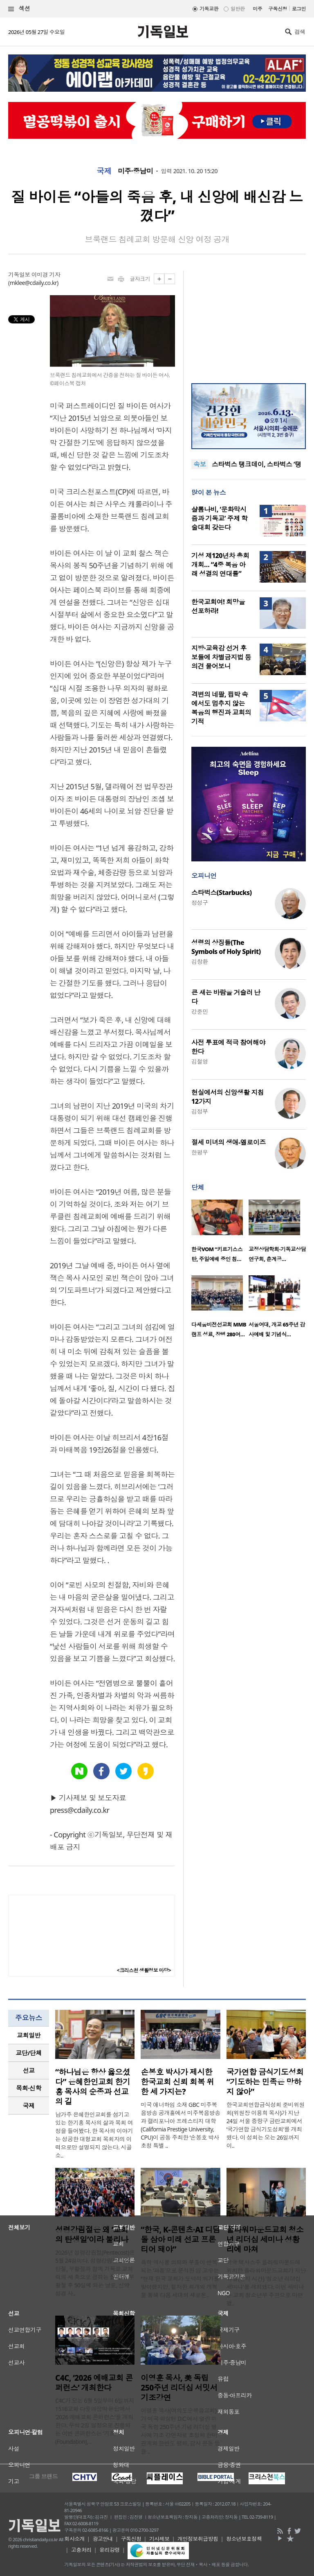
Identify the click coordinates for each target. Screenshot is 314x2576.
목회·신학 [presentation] (28, 2088)
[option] (220, 1233)
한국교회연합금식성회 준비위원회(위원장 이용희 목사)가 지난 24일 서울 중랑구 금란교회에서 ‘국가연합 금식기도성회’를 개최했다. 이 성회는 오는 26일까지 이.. (266, 2125)
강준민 (199, 1011)
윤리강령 (109, 2549)
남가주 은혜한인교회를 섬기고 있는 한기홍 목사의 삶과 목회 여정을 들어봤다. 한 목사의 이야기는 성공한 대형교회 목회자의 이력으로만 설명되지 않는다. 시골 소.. (94, 2135)
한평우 (199, 1152)
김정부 (199, 1111)
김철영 (199, 1061)
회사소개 (74, 2538)
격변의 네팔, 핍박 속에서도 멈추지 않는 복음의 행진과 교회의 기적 (221, 708)
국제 (104, 171)
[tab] (28, 2035)
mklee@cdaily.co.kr (33, 283)
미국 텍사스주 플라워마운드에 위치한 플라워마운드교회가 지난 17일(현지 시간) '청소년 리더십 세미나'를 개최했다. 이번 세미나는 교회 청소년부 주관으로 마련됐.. (266, 2282)
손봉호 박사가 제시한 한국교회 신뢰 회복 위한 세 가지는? (177, 2082)
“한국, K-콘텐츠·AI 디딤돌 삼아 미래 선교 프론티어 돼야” (180, 2239)
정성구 (199, 902)
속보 (199, 464)
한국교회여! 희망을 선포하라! (218, 606)
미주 (257, 8)
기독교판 (209, 8)
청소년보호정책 (244, 2538)
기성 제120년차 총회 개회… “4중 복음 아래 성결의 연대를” (220, 564)
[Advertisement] (248, 322)
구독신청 (277, 8)
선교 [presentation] (29, 2070)
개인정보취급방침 (197, 2538)
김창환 (199, 961)
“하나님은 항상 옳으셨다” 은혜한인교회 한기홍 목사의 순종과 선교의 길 (92, 2087)
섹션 (19, 9)
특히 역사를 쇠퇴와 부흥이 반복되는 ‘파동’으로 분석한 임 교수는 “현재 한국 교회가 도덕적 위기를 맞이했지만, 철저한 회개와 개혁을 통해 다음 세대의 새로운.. (180, 2278)
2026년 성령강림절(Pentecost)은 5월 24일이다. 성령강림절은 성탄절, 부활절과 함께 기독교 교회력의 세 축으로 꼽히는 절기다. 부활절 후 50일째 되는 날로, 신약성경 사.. (95, 2272)
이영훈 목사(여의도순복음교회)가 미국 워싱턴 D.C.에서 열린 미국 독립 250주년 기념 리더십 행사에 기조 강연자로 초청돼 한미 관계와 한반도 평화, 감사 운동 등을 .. (180, 2431)
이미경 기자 (45, 274)
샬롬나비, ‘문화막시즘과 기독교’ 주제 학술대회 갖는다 (219, 518)
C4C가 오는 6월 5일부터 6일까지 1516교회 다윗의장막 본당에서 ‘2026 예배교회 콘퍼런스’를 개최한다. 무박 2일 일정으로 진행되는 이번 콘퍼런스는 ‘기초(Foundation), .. (94, 2421)
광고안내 (102, 2538)
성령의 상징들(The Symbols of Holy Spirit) (226, 947)
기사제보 (159, 2538)
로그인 (299, 8)
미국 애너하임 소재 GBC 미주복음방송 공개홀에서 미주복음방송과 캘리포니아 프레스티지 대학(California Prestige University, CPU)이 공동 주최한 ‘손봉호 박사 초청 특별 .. (180, 2125)
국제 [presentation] (29, 2105)
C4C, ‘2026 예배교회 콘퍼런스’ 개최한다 (94, 2383)
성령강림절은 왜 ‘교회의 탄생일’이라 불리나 (91, 2234)
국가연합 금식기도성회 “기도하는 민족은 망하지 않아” (265, 2082)
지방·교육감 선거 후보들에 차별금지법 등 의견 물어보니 (221, 657)
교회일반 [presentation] (28, 2035)
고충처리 (81, 2549)
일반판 (237, 8)
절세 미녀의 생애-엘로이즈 (228, 1142)
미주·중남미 (135, 171)
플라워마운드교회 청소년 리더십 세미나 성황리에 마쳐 (265, 2239)
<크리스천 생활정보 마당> (144, 1970)
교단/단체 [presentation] (28, 2053)
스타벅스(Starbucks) (221, 892)
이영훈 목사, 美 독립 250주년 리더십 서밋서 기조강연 (179, 2388)
